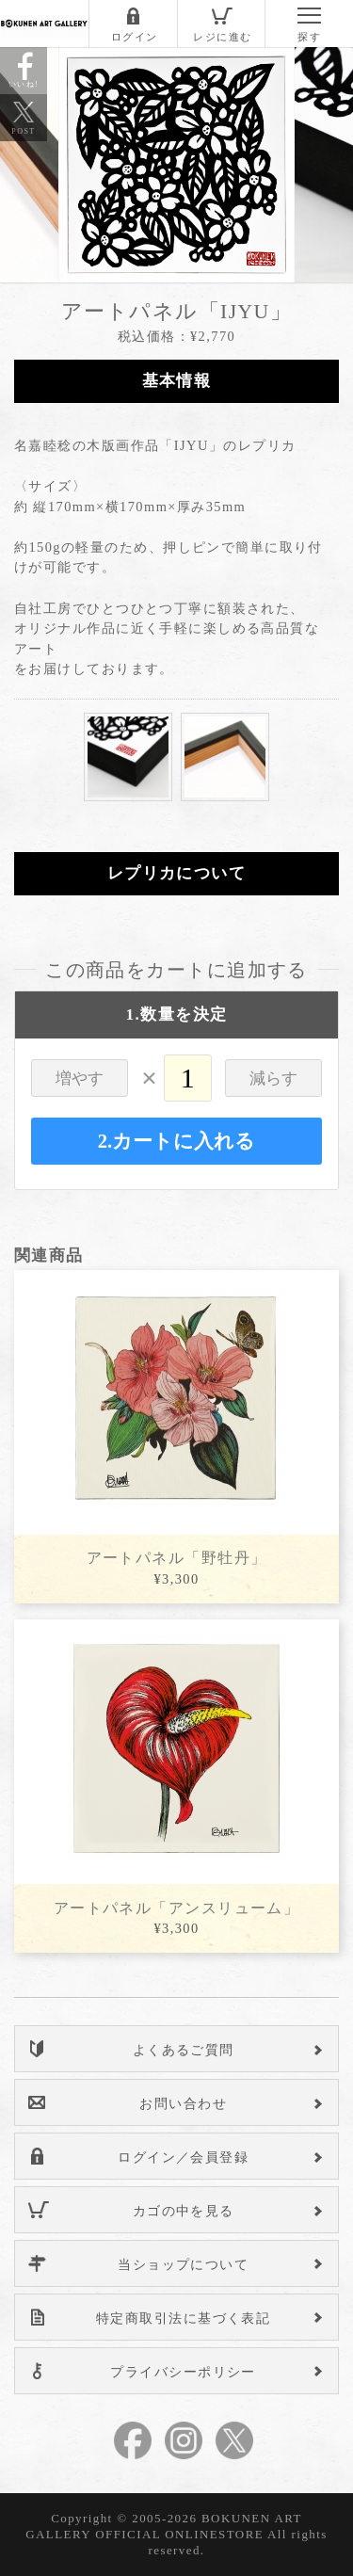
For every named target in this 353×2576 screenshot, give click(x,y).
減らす (273, 1078)
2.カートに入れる (177, 1141)
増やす (80, 1078)
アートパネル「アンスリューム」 (177, 1908)
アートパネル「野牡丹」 (177, 1558)
